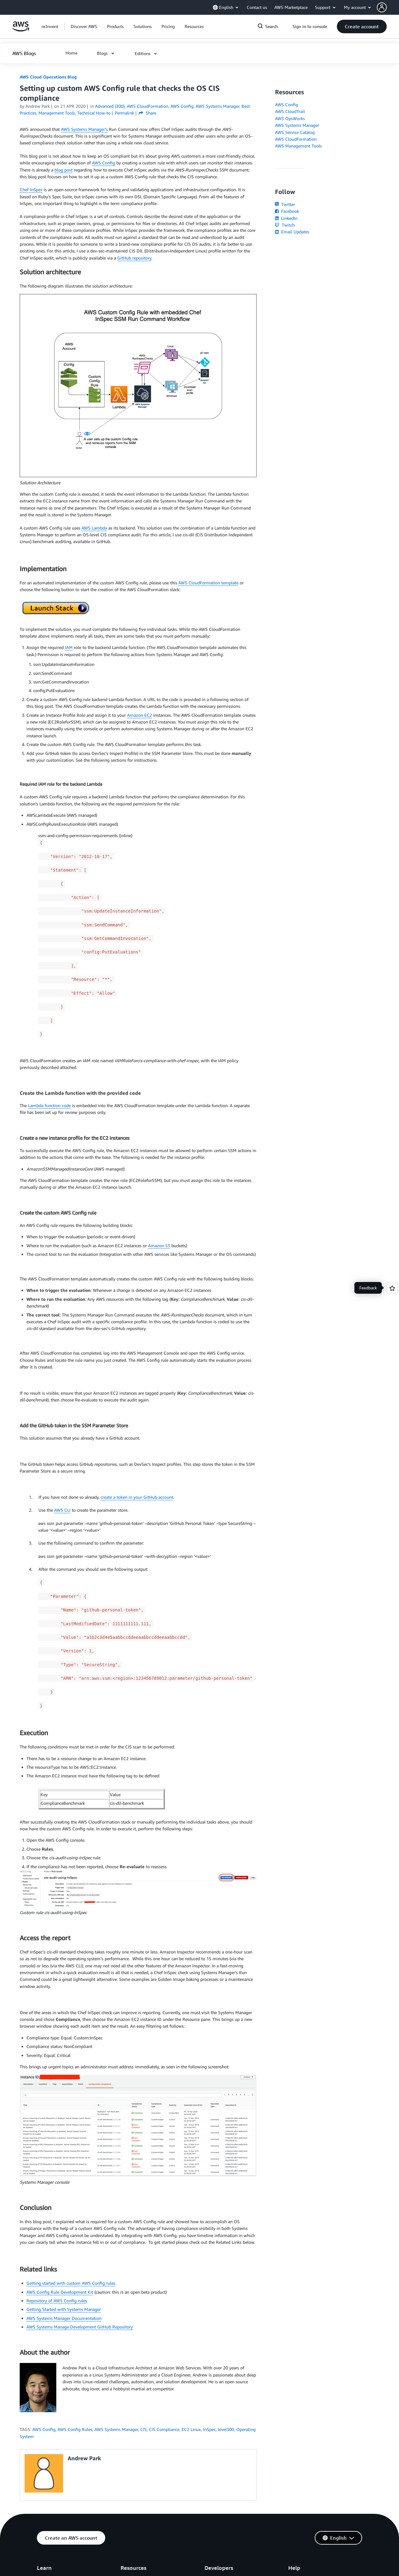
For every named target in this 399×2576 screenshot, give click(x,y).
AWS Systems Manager (116, 2429)
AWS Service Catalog (295, 132)
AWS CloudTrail (290, 111)
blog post (63, 169)
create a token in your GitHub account (137, 1497)
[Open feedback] (392, 1288)
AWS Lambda (94, 527)
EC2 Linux (191, 2429)
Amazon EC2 (139, 715)
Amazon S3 (159, 1245)
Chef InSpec (31, 189)
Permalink (124, 112)
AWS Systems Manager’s (84, 129)
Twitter (285, 204)
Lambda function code (49, 1105)
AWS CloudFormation (296, 139)
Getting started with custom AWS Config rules (70, 2283)
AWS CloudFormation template (208, 582)
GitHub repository (134, 257)
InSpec (209, 2429)
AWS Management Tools (298, 145)
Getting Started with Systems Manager (63, 2309)
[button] (388, 7)
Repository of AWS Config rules (56, 2300)
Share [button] (147, 112)
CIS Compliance (164, 2429)
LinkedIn (286, 218)
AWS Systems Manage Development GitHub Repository (79, 2326)
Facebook (287, 211)
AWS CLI (62, 1510)
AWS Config (103, 162)
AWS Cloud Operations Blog (48, 76)
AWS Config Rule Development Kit (59, 2292)
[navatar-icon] (382, 7)
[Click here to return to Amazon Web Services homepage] (20, 29)
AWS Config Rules (75, 2429)
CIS (143, 2429)
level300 (226, 2429)
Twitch (285, 225)
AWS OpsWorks (290, 118)
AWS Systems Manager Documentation (64, 2318)
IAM (69, 647)
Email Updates (292, 231)
